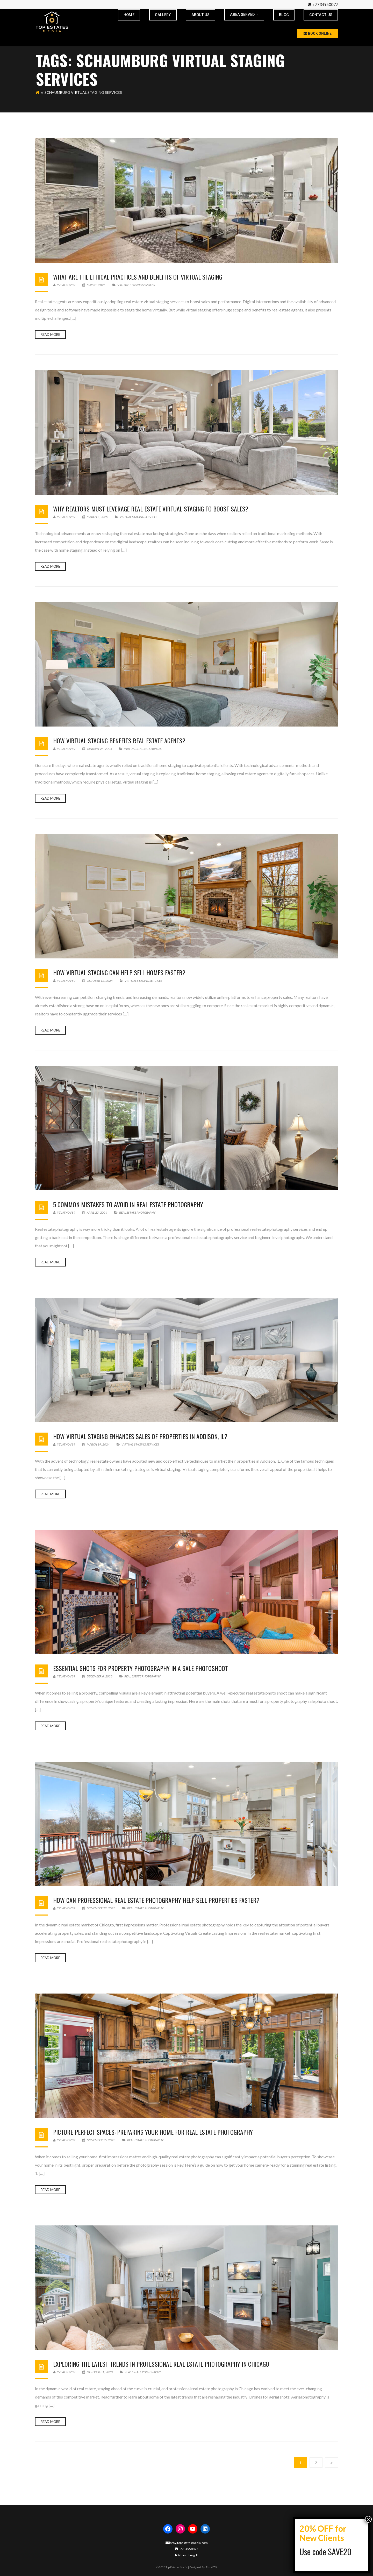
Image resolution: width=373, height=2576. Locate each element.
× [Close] (368, 2519)
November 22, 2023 (99, 1908)
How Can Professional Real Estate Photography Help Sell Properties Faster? (156, 1900)
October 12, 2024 (97, 981)
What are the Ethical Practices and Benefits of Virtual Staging (137, 276)
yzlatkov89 (64, 285)
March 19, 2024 (96, 1444)
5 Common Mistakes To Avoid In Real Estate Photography (128, 1204)
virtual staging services (136, 285)
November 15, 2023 (99, 2140)
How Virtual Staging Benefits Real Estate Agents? (119, 740)
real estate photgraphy (137, 1212)
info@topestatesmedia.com (187, 2543)
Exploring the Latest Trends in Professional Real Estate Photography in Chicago (161, 2363)
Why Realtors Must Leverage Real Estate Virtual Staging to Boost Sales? (150, 508)
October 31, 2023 (97, 2372)
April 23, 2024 (95, 1212)
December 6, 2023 (97, 1676)
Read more (50, 334)
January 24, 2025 (97, 749)
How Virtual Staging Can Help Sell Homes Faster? (119, 972)
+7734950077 (325, 4)
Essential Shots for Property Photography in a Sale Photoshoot (140, 1668)
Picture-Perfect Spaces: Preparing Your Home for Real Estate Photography (153, 2132)
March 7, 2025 (95, 517)
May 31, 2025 (94, 285)
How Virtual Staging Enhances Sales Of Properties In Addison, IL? (140, 1436)
